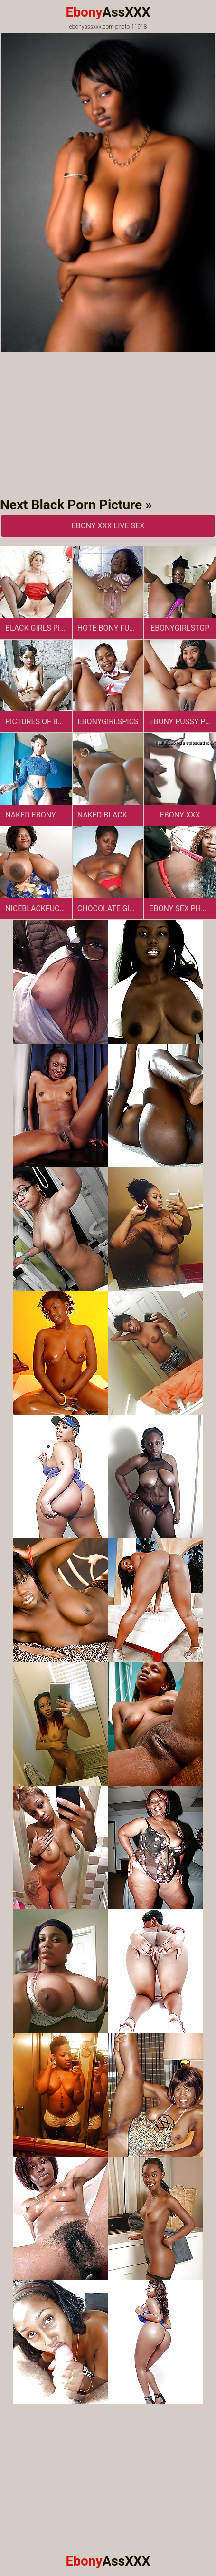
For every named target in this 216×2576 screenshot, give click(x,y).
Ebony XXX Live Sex (108, 525)
